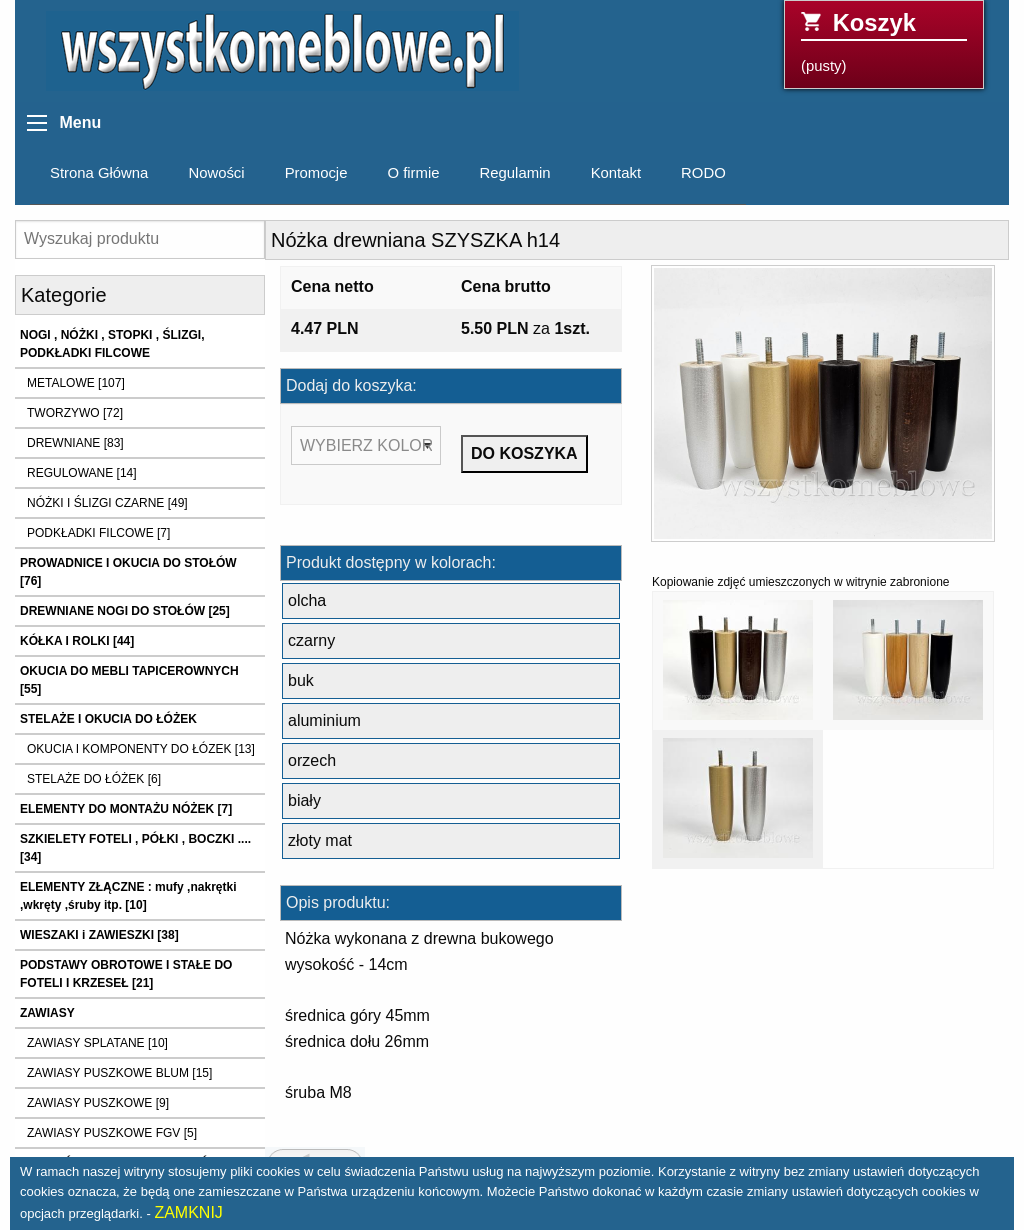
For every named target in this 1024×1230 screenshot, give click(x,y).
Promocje (316, 173)
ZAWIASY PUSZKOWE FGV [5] (112, 1133)
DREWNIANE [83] (75, 443)
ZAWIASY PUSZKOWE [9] (98, 1103)
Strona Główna (99, 173)
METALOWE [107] (76, 383)
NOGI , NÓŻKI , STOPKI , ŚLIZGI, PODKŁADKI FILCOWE (112, 344)
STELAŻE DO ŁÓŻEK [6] (94, 779)
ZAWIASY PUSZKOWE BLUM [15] (119, 1073)
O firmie (413, 173)
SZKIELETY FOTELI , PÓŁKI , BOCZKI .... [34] (135, 848)
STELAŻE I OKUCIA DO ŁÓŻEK (108, 719)
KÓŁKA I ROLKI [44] (77, 641)
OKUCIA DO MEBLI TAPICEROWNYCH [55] (129, 680)
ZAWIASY (47, 1013)
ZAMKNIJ (188, 1212)
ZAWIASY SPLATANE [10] (97, 1043)
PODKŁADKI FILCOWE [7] (98, 533)
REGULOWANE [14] (82, 473)
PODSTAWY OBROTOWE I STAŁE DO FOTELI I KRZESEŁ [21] (126, 974)
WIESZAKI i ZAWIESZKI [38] (99, 935)
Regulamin (515, 173)
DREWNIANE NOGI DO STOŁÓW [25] (125, 611)
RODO (703, 173)
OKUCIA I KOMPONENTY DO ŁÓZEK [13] (141, 749)
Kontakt (616, 173)
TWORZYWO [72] (75, 413)
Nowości (216, 173)
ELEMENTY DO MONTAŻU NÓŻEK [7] (126, 809)
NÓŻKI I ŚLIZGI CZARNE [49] (107, 503)
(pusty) (884, 41)
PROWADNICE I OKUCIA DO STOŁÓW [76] (128, 572)
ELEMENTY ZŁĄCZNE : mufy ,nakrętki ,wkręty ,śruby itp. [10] (128, 896)
